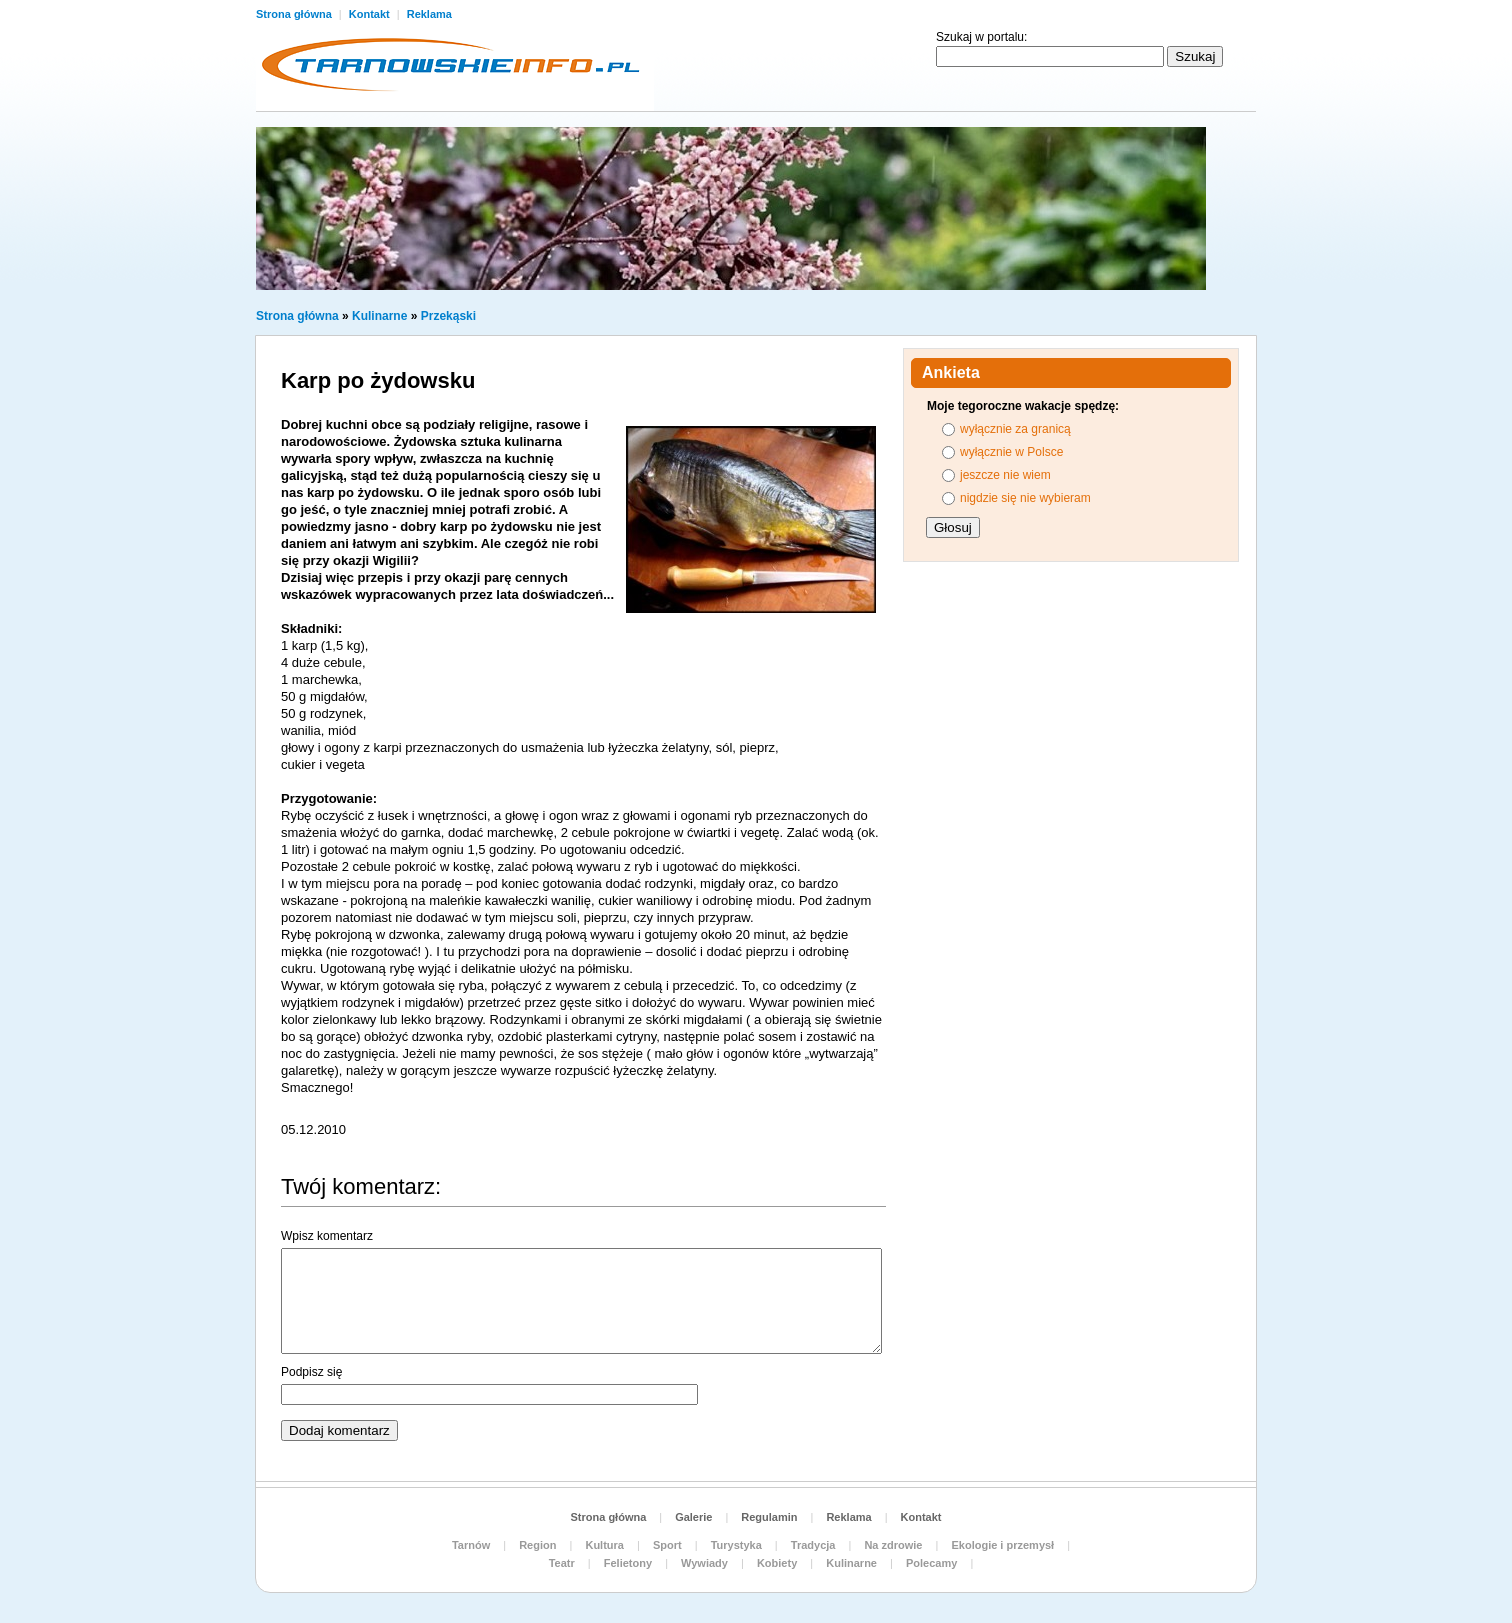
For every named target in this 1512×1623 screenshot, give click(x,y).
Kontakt (371, 14)
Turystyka (736, 1545)
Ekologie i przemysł (1002, 1545)
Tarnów (471, 1545)
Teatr (562, 1563)
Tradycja (813, 1545)
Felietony (628, 1563)
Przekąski (448, 316)
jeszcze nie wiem (1005, 475)
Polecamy (931, 1563)
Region (537, 1545)
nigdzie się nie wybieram (1025, 498)
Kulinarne (379, 316)
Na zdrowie (893, 1545)
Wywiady (704, 1563)
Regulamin (769, 1517)
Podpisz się (311, 1372)
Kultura (604, 1545)
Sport (667, 1545)
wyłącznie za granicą (1015, 429)
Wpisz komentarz (327, 1236)
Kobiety (777, 1563)
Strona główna (295, 14)
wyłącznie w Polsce (1011, 452)
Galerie (693, 1517)
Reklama (429, 14)
